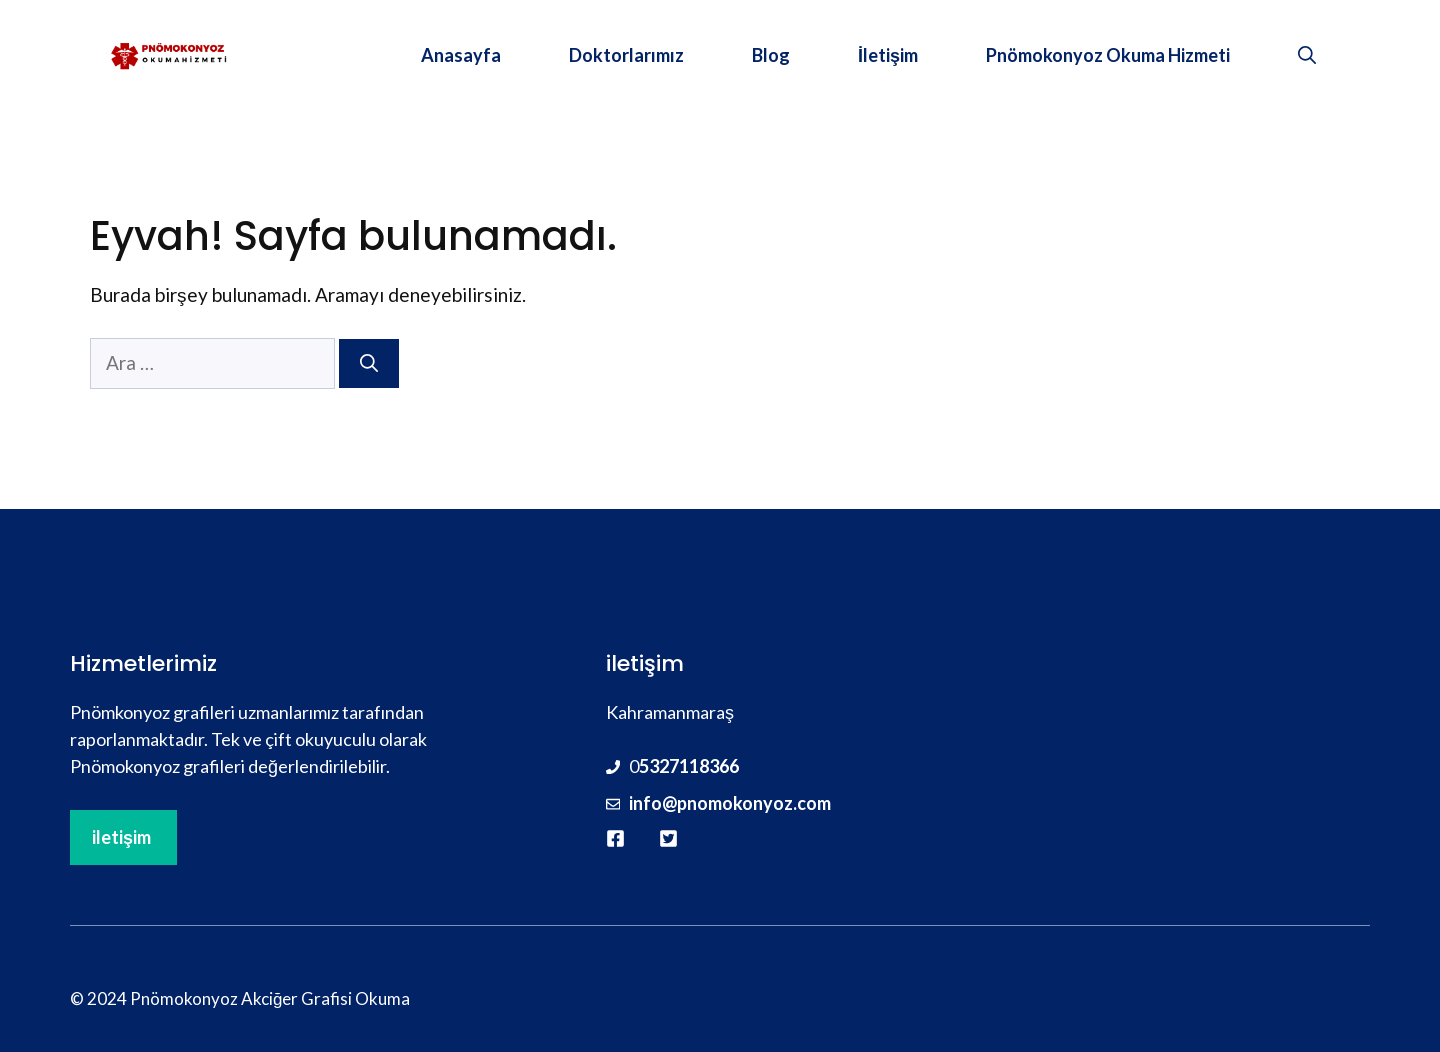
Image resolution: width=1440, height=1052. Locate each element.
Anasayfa (461, 55)
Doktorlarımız (626, 55)
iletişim (121, 837)
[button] (1307, 55)
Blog (771, 55)
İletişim (888, 55)
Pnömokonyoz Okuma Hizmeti (1108, 55)
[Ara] (369, 363)
